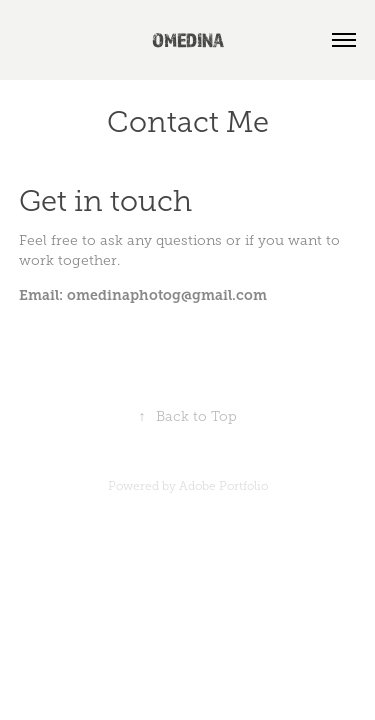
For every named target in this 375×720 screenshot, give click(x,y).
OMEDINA (188, 40)
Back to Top (188, 416)
